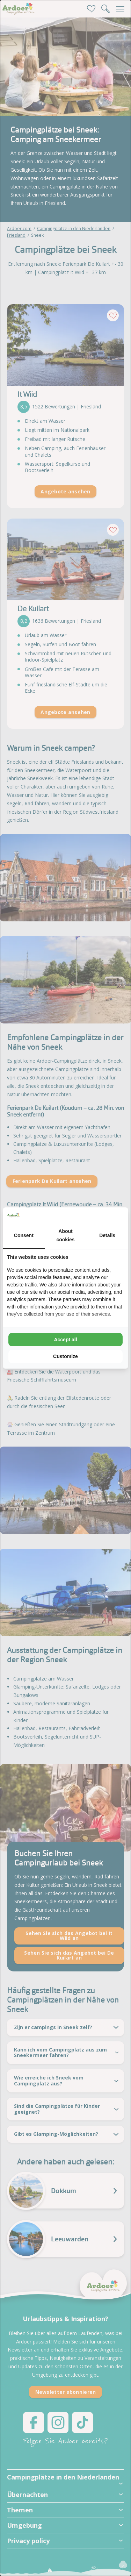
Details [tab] (107, 1235)
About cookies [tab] (65, 1235)
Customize (65, 1356)
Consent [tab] (24, 1235)
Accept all (65, 1339)
